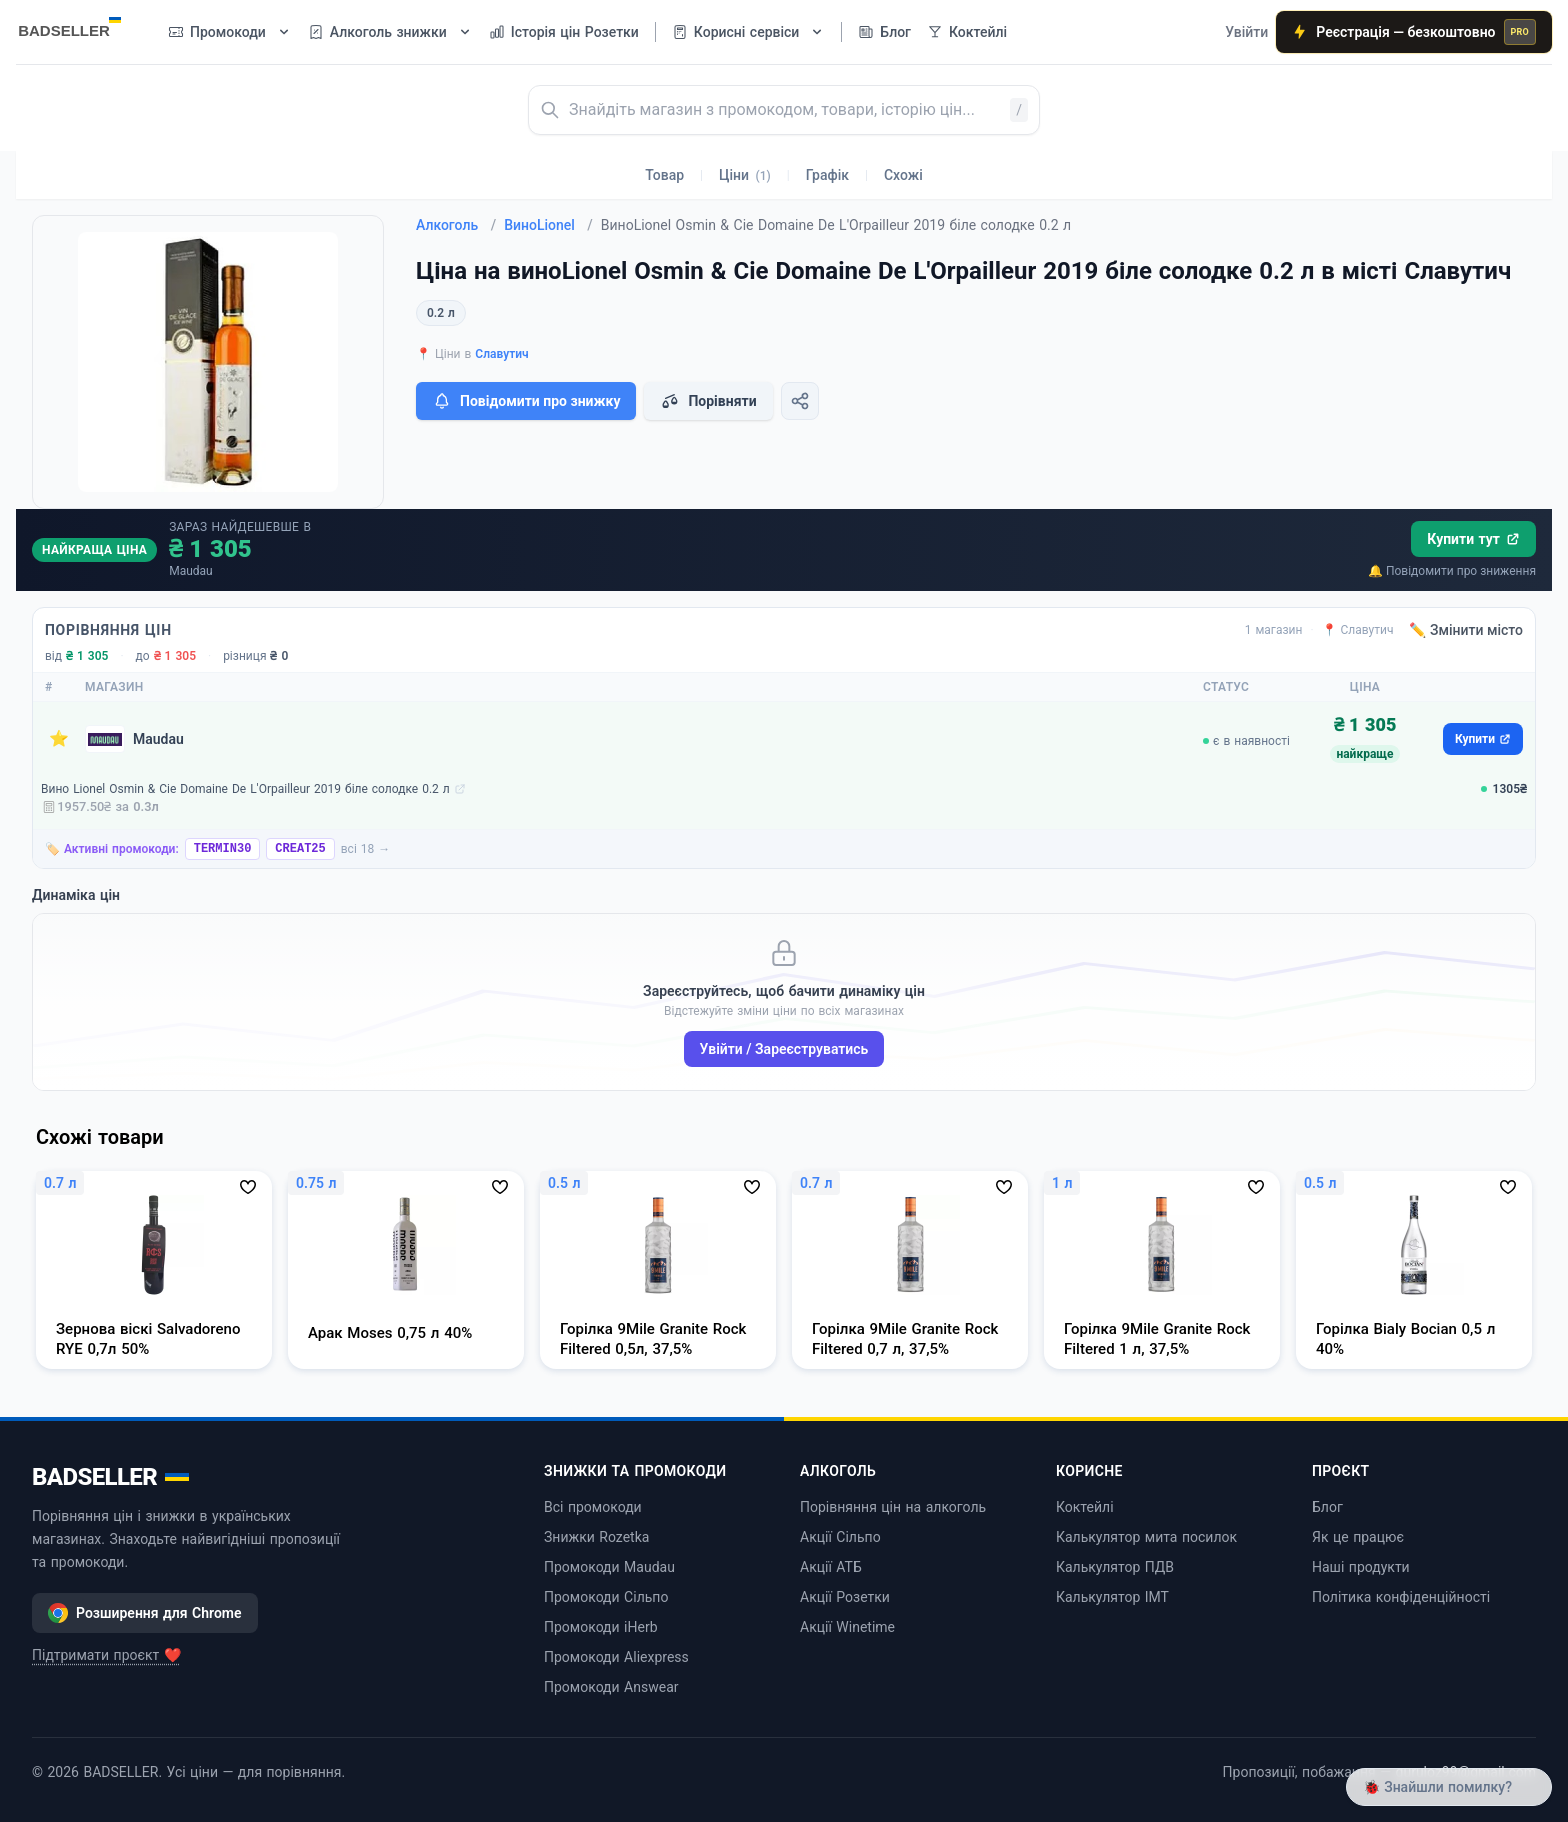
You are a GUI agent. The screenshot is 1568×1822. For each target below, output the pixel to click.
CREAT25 (300, 849)
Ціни (745, 175)
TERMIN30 (223, 849)
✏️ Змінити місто (1466, 630)
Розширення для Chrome (145, 1613)
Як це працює (1358, 1537)
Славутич (501, 354)
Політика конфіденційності (1401, 1597)
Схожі (903, 175)
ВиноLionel (548, 225)
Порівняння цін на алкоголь (893, 1507)
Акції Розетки (845, 1597)
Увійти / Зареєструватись (784, 1049)
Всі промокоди (593, 1507)
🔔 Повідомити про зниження (1452, 571)
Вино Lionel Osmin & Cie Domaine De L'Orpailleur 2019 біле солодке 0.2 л (245, 789)
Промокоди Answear (611, 1687)
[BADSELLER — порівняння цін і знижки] (80, 25)
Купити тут (1473, 539)
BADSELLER (110, 1477)
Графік (827, 175)
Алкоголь (456, 225)
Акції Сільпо (840, 1537)
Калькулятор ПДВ (1115, 1567)
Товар (664, 175)
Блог (1327, 1507)
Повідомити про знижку (526, 401)
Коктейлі (1085, 1507)
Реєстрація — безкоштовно (1414, 32)
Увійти (1246, 32)
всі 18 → (366, 849)
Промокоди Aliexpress (616, 1657)
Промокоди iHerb (601, 1627)
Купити (1483, 739)
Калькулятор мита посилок (1146, 1537)
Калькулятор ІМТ (1112, 1597)
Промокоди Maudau (609, 1567)
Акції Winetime (847, 1627)
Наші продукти (1361, 1567)
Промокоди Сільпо (606, 1597)
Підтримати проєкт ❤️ (106, 1655)
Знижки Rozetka (596, 1537)
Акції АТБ (831, 1567)
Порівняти (708, 401)
